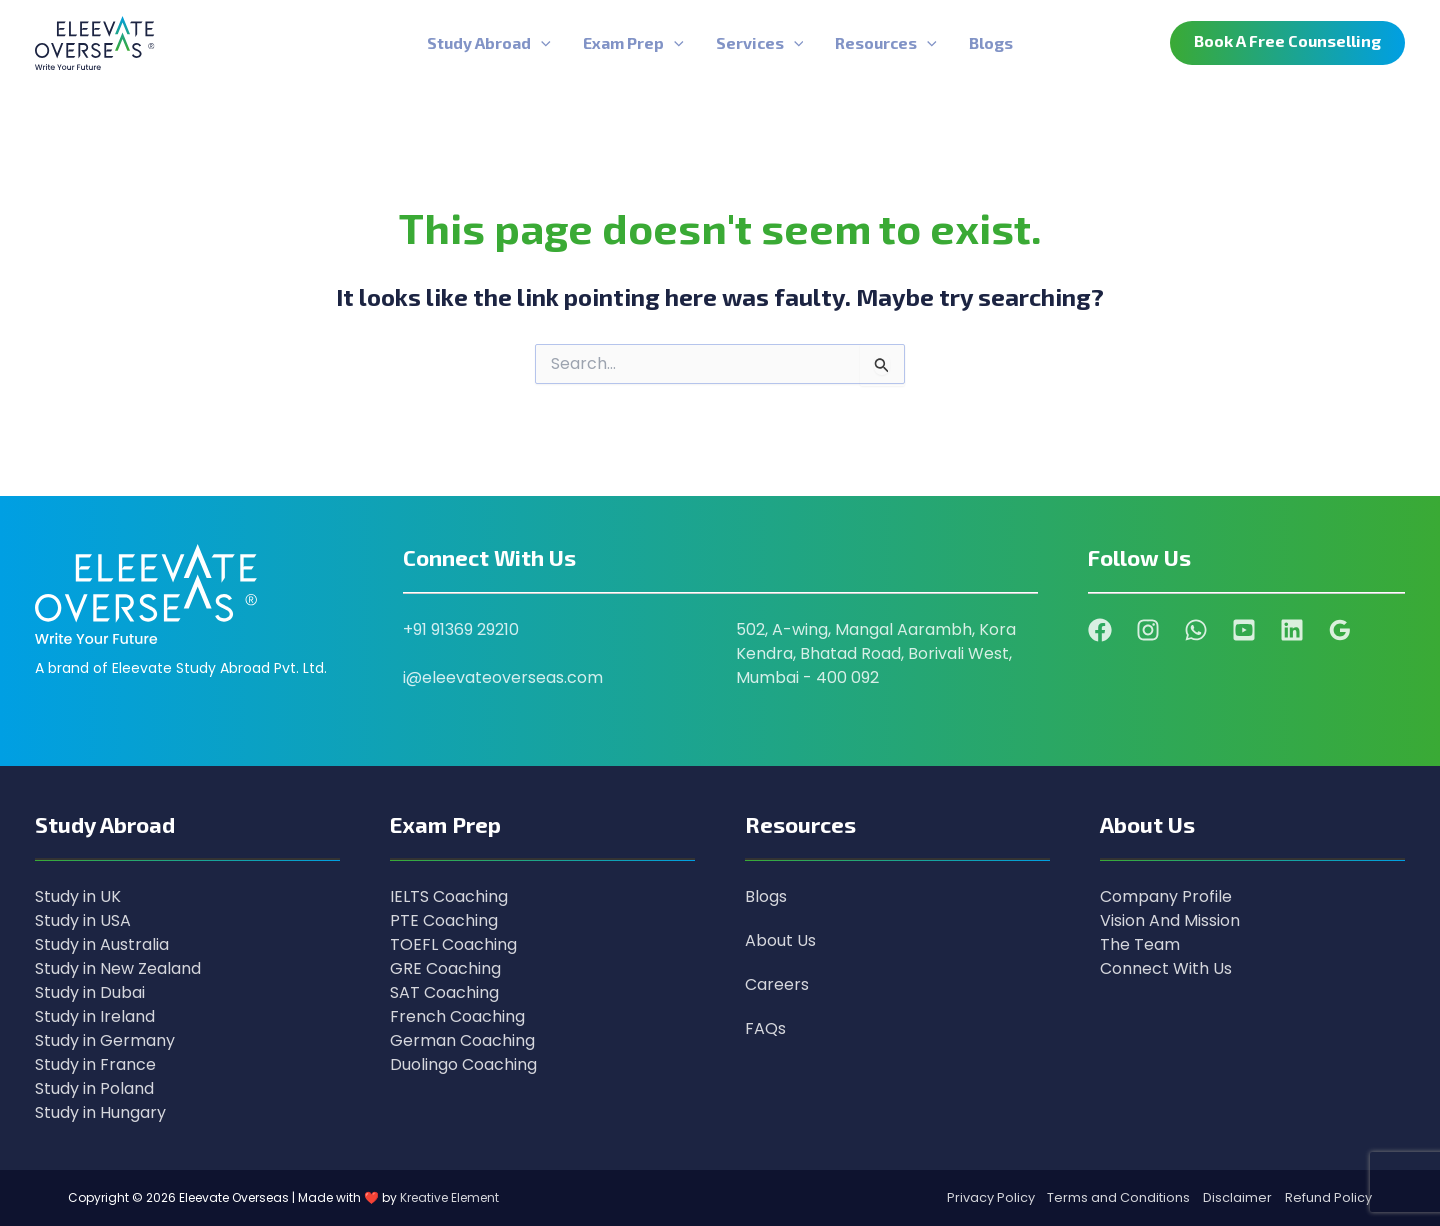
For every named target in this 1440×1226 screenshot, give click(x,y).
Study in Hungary (100, 1112)
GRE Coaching (445, 968)
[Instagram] (1148, 630)
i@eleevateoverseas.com (503, 677)
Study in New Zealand (118, 968)
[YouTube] (1244, 630)
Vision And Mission (1170, 920)
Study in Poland (94, 1088)
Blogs (766, 896)
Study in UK (78, 896)
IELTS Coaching (449, 896)
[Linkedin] (1292, 630)
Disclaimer (1237, 1197)
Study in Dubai (90, 992)
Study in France (95, 1064)
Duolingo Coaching (463, 1064)
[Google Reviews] (1340, 630)
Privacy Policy (991, 1197)
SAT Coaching (444, 992)
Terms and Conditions (1118, 1197)
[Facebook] (1100, 630)
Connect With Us (1166, 968)
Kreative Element (449, 1197)
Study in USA (83, 920)
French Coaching (457, 1016)
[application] (541, 43)
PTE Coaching (444, 920)
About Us (780, 940)
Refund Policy (1328, 1197)
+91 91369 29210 (461, 629)
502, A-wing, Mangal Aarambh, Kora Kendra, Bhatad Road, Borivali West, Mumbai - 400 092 (876, 653)
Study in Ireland (95, 1016)
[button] (1287, 43)
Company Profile (1166, 896)
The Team (1140, 944)
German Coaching (462, 1040)
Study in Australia (102, 944)
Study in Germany (105, 1040)
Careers (777, 984)
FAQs (765, 1028)
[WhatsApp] (1196, 630)
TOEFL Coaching (453, 944)
